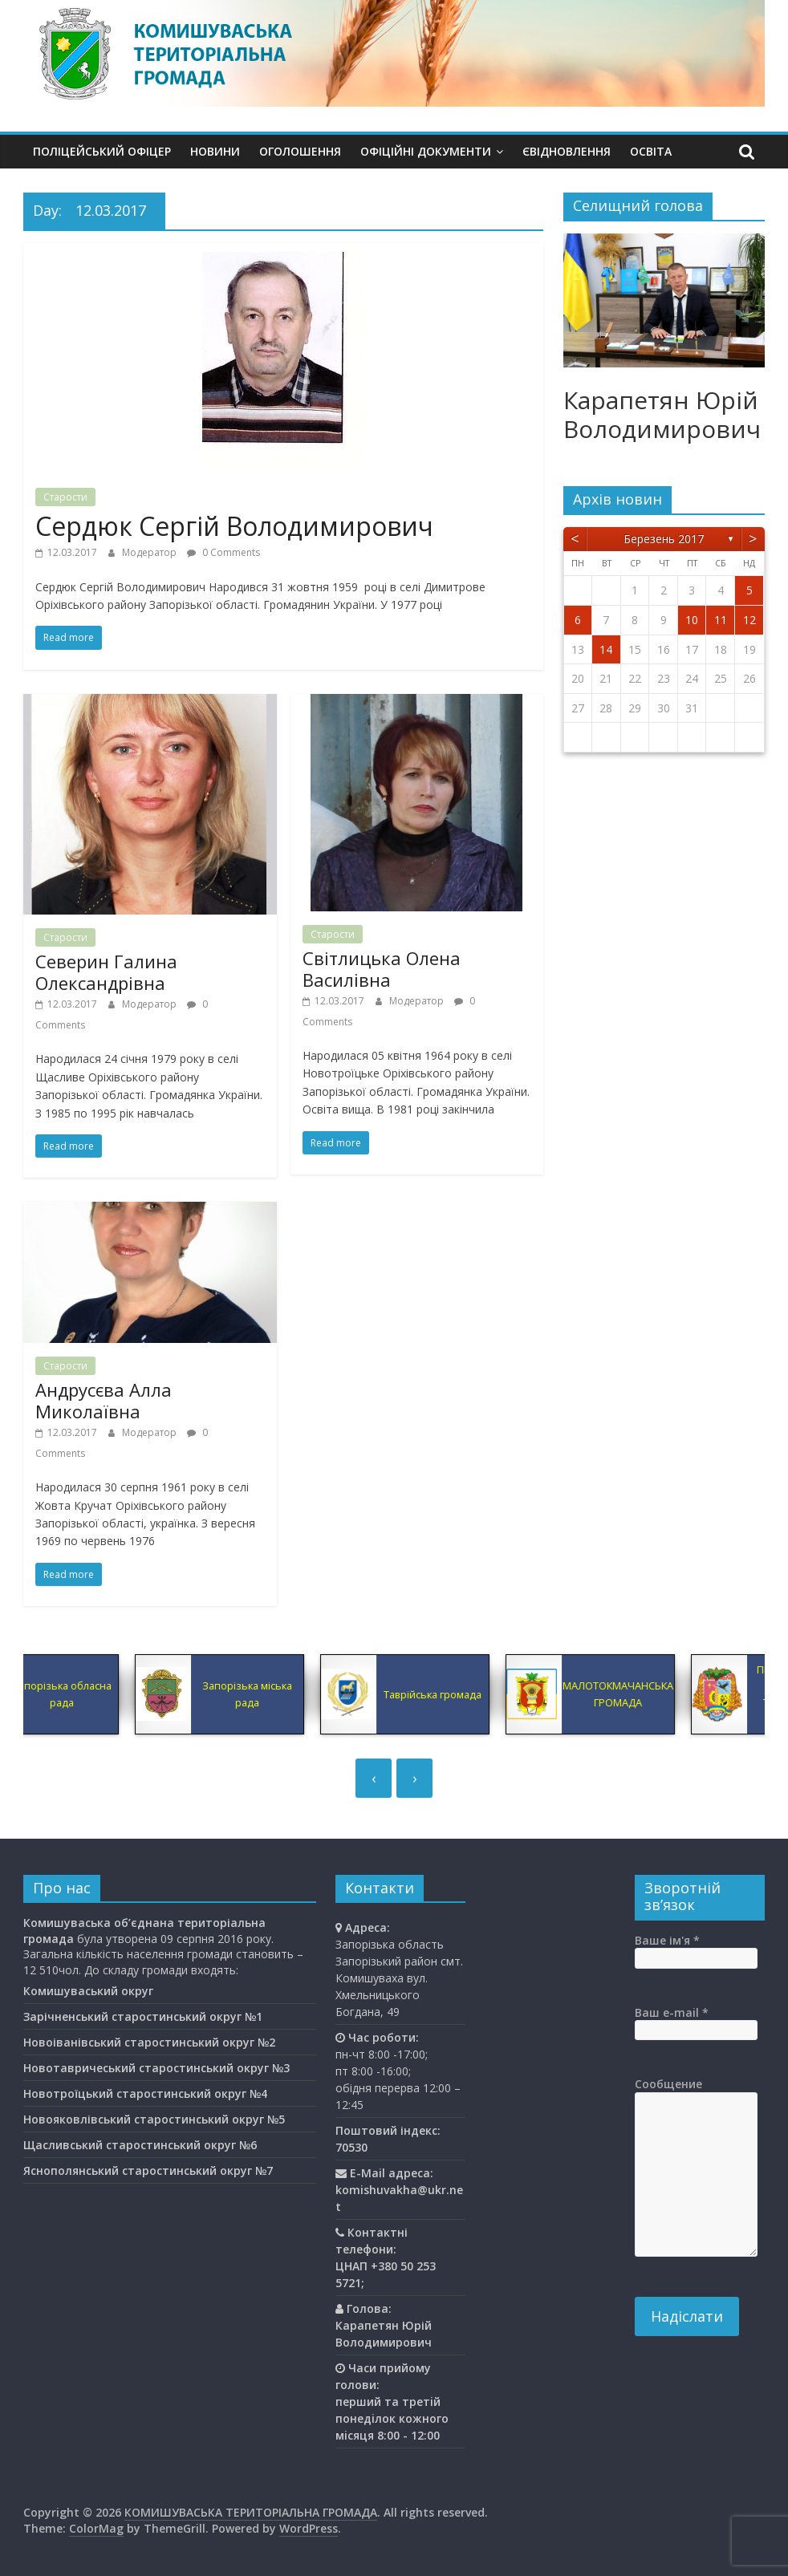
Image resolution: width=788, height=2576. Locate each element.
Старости (65, 497)
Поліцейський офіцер (102, 151)
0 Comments (223, 552)
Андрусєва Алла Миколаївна (103, 1399)
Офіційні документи (425, 151)
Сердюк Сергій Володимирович (234, 526)
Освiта (651, 151)
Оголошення (300, 151)
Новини (215, 151)
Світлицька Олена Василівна (382, 968)
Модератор (150, 552)
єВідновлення (566, 151)
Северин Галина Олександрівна (106, 971)
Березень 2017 (663, 538)
